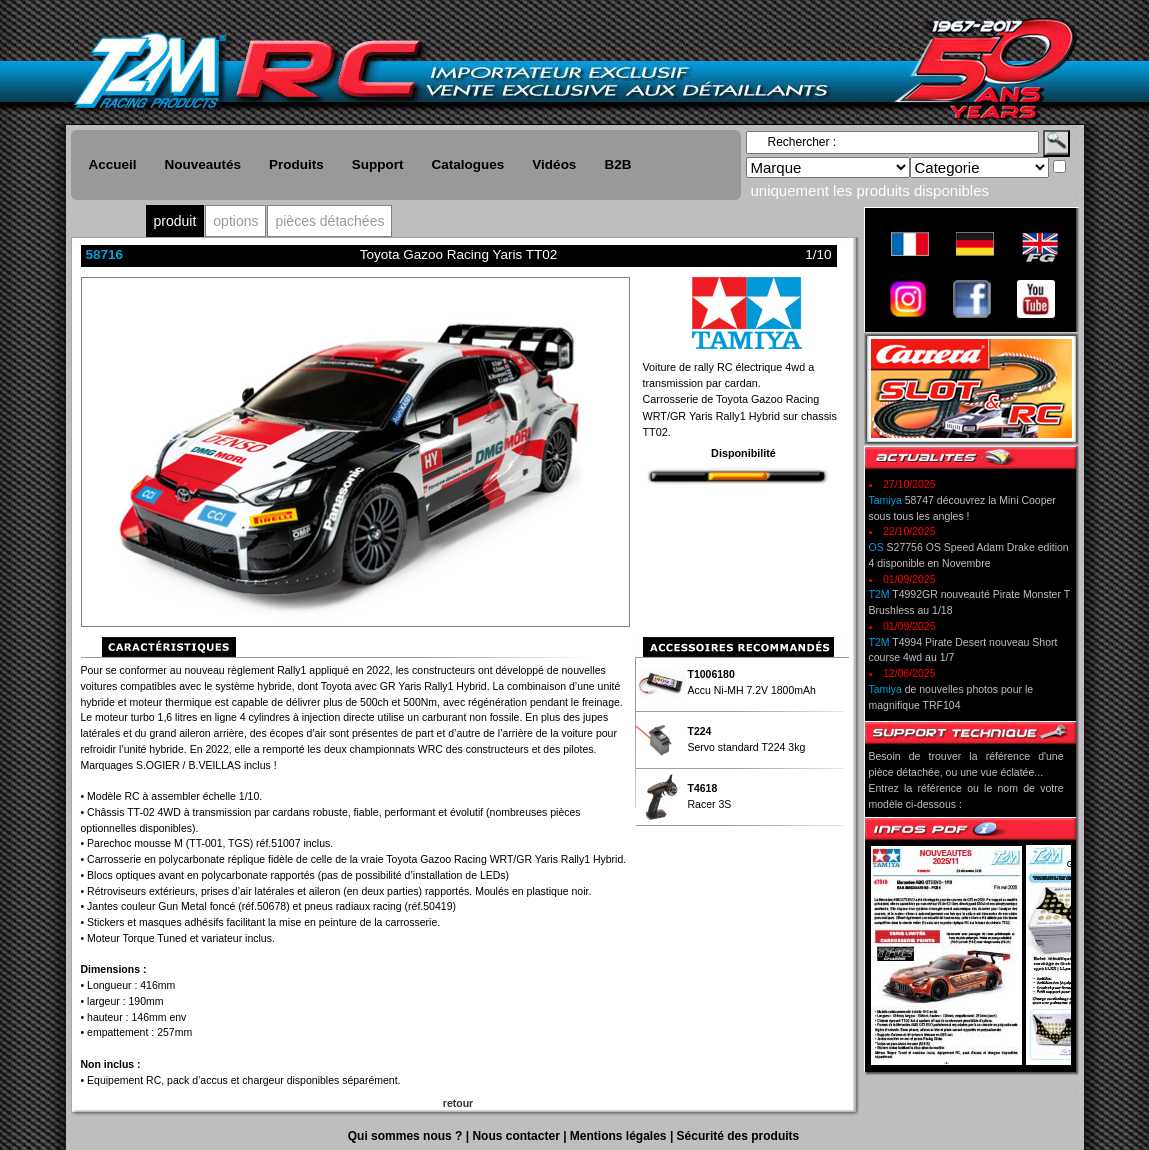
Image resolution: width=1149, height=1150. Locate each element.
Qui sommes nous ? (407, 1136)
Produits (296, 164)
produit (175, 221)
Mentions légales (620, 1136)
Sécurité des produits (738, 1136)
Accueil (113, 164)
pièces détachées (329, 221)
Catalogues (468, 164)
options (235, 221)
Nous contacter (517, 1136)
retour (458, 1103)
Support (378, 164)
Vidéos (554, 164)
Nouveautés (203, 164)
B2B (617, 164)
